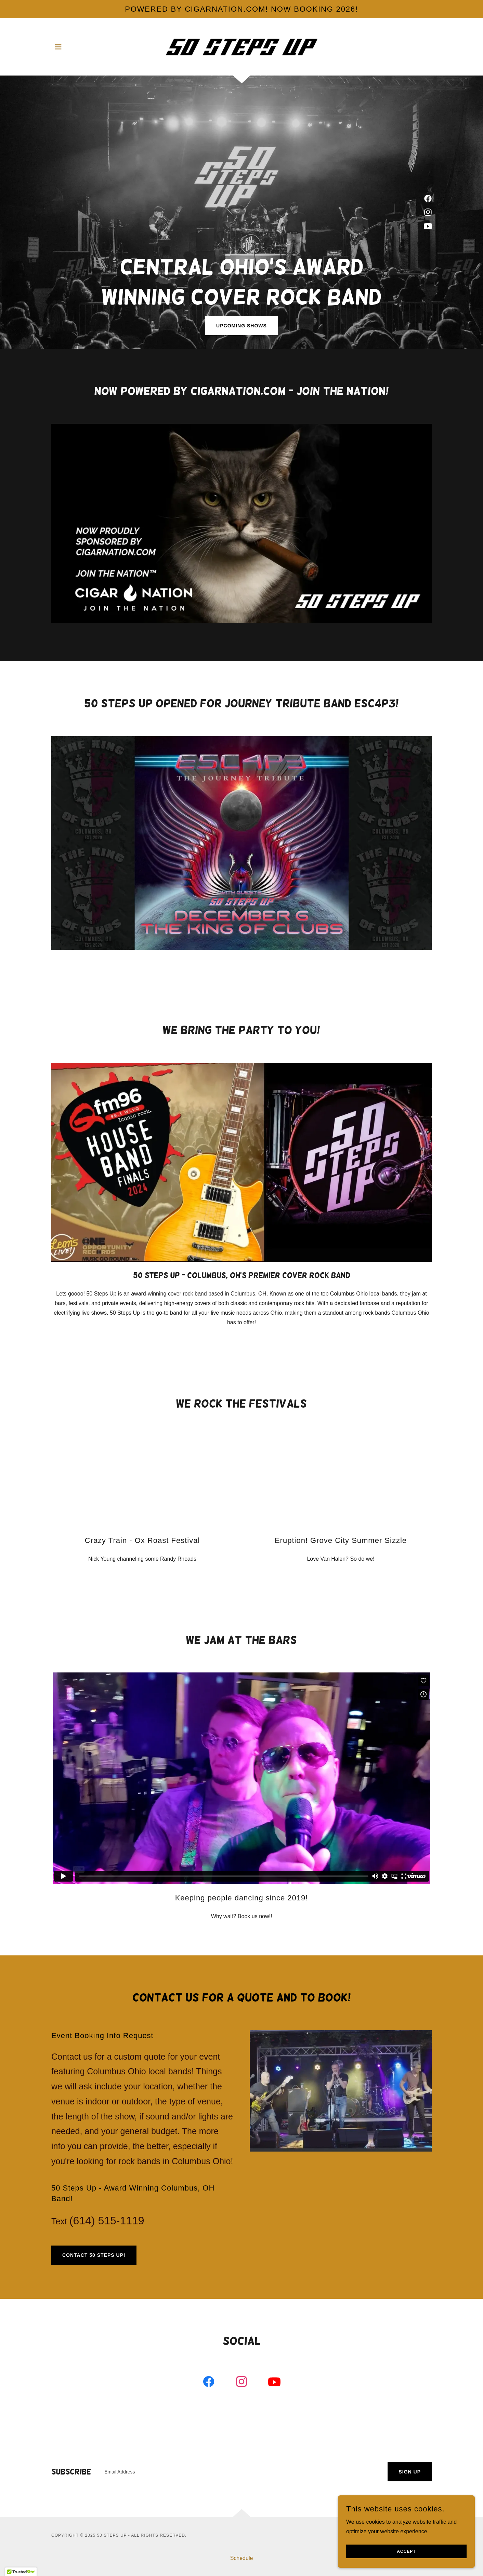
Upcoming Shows (241, 325)
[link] (242, 46)
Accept (406, 2551)
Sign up (410, 2472)
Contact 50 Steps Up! (94, 2255)
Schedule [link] (241, 2558)
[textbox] (239, 2471)
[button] (58, 47)
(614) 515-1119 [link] (106, 2220)
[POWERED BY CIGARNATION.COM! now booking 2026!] (241, 9)
